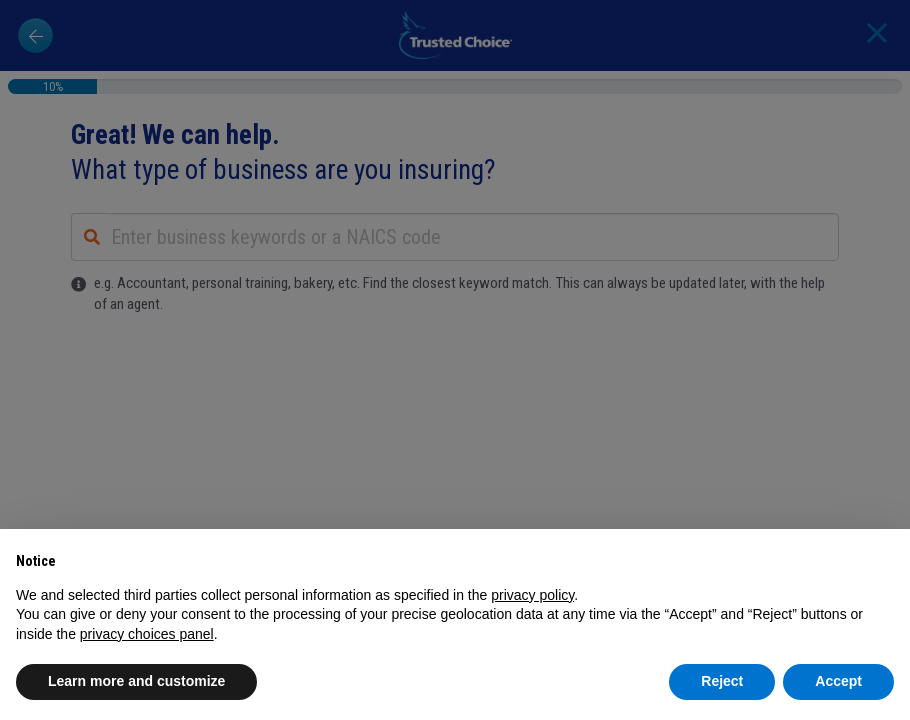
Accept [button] (838, 681)
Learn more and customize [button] (136, 681)
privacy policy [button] (532, 595)
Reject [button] (722, 681)
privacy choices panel (147, 634)
